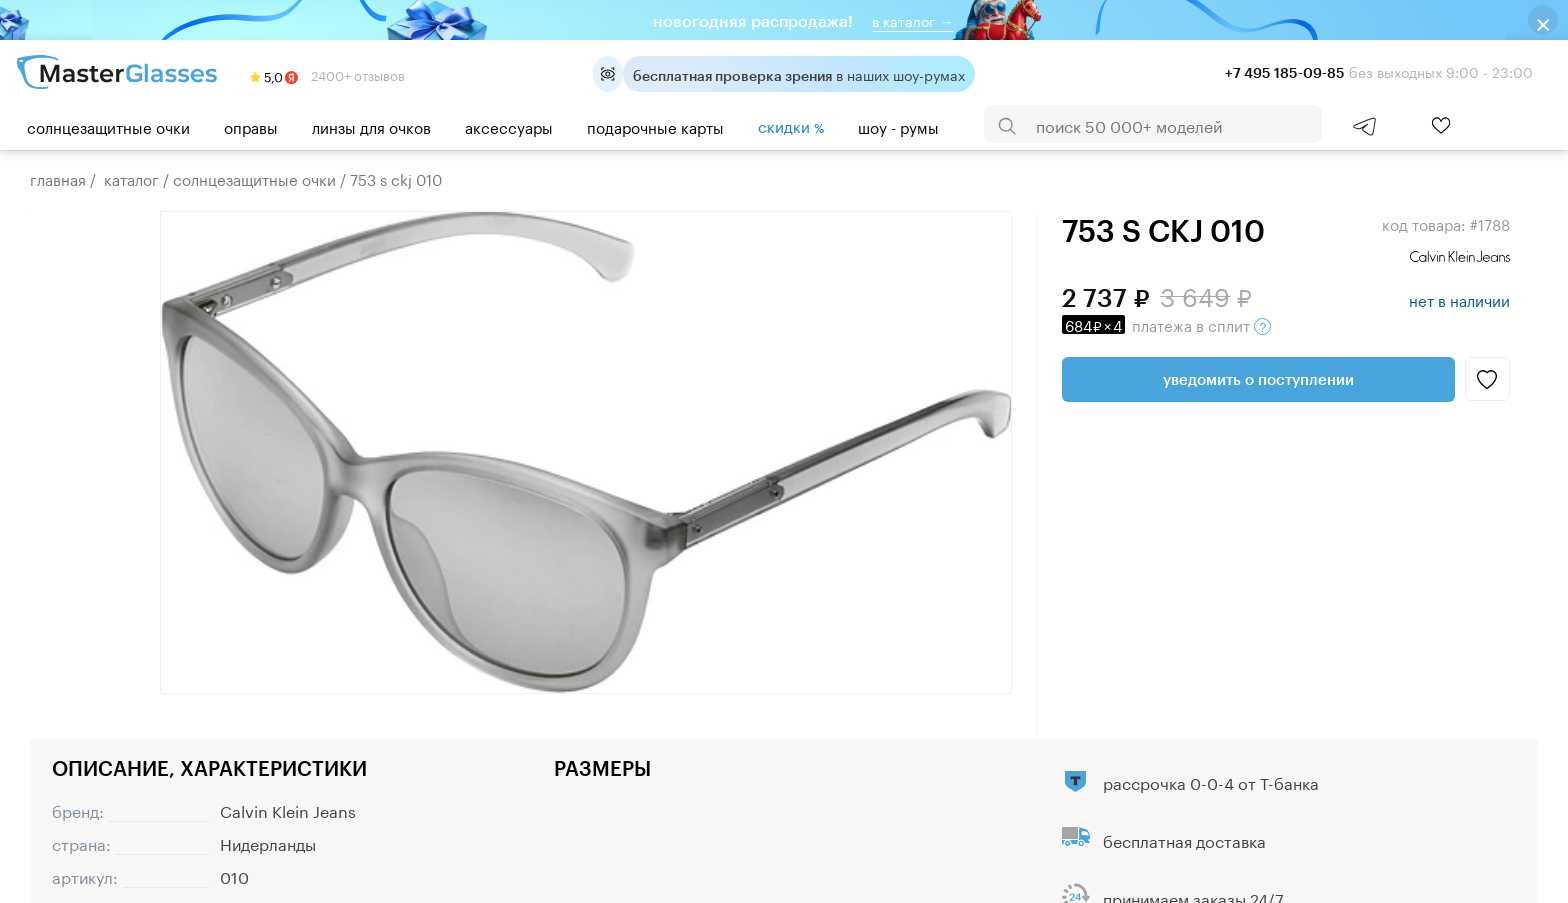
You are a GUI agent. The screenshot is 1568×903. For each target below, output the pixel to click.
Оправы (251, 126)
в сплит (1166, 324)
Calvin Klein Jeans (288, 809)
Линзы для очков (371, 126)
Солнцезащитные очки (108, 126)
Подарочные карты (655, 126)
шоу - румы (898, 126)
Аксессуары (509, 126)
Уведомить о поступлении (1258, 379)
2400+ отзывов (327, 74)
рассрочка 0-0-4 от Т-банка (1211, 781)
